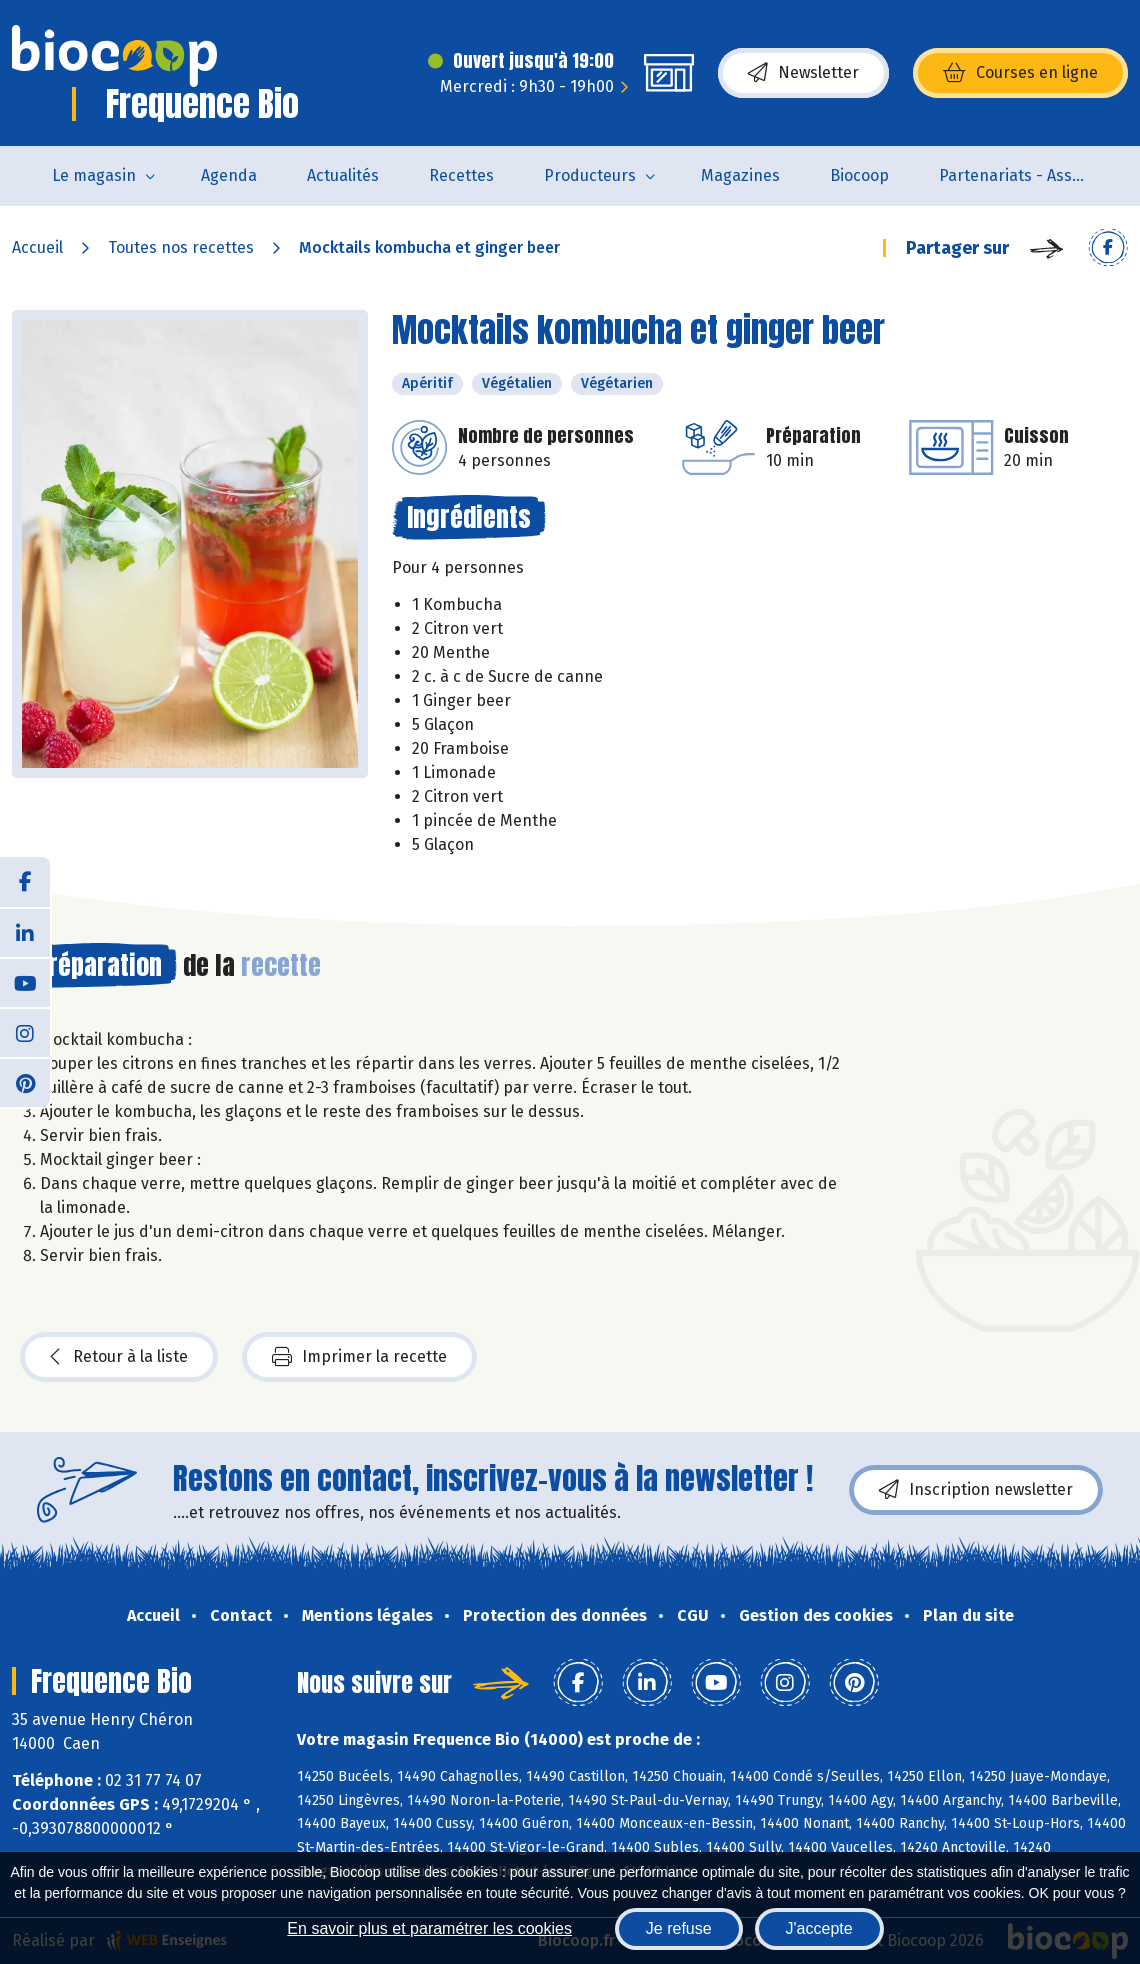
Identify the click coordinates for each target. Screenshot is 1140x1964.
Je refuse (679, 1928)
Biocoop (859, 175)
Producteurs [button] (590, 175)
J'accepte (819, 1928)
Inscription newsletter (976, 1490)
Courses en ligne (1020, 73)
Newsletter (803, 73)
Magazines (740, 175)
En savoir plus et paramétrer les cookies (429, 1928)
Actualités (343, 175)
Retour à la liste (119, 1357)
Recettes (461, 175)
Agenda (229, 175)
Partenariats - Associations (1026, 175)
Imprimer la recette (359, 1357)
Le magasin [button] (94, 175)
